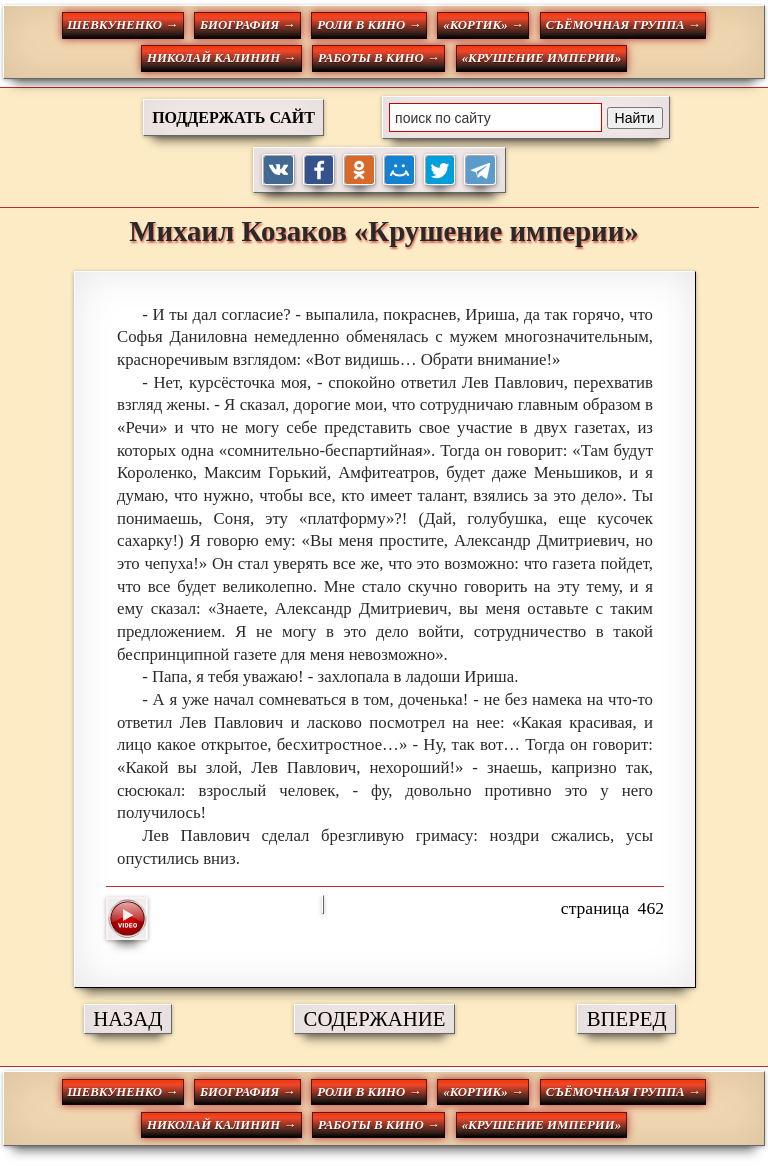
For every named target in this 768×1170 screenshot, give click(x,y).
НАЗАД (127, 1018)
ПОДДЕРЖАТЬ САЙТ (233, 117)
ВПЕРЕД (627, 1018)
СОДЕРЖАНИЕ (375, 1018)
